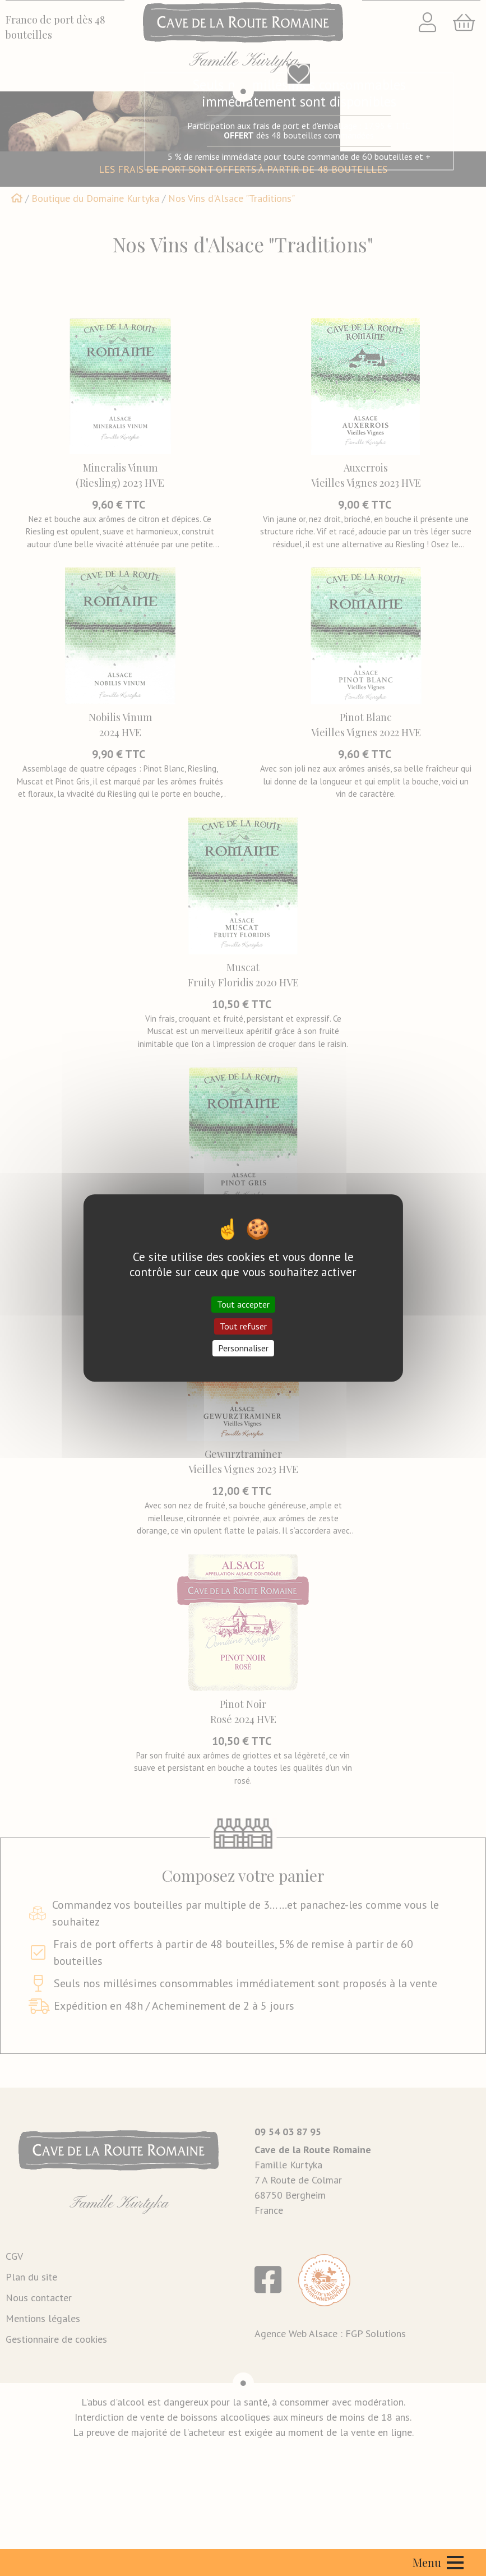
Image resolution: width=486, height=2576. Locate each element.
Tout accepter (243, 1303)
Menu (438, 2562)
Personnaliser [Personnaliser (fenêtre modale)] (243, 1348)
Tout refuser (243, 1326)
